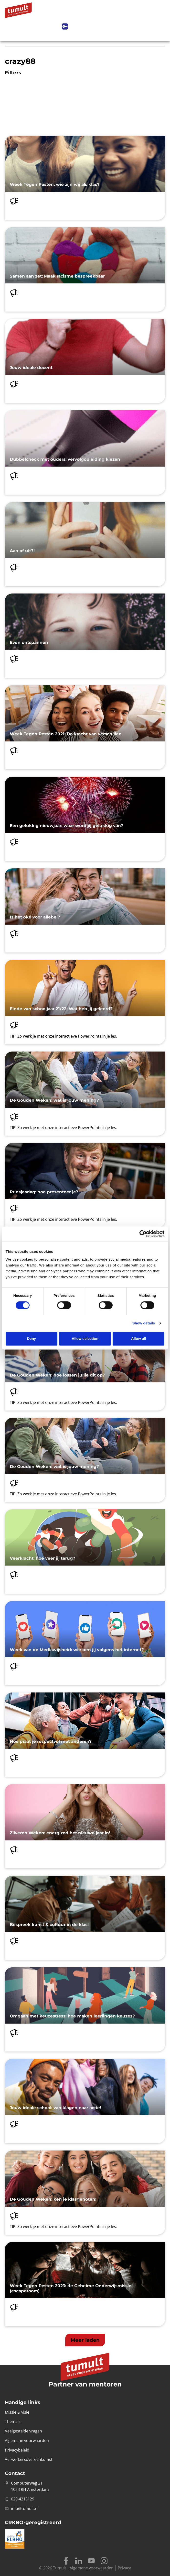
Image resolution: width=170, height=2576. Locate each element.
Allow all (138, 1338)
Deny (31, 1338)
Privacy (124, 2568)
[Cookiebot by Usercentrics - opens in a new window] (143, 1233)
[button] (85, 2340)
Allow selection (85, 1338)
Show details (143, 1323)
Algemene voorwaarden (92, 2568)
